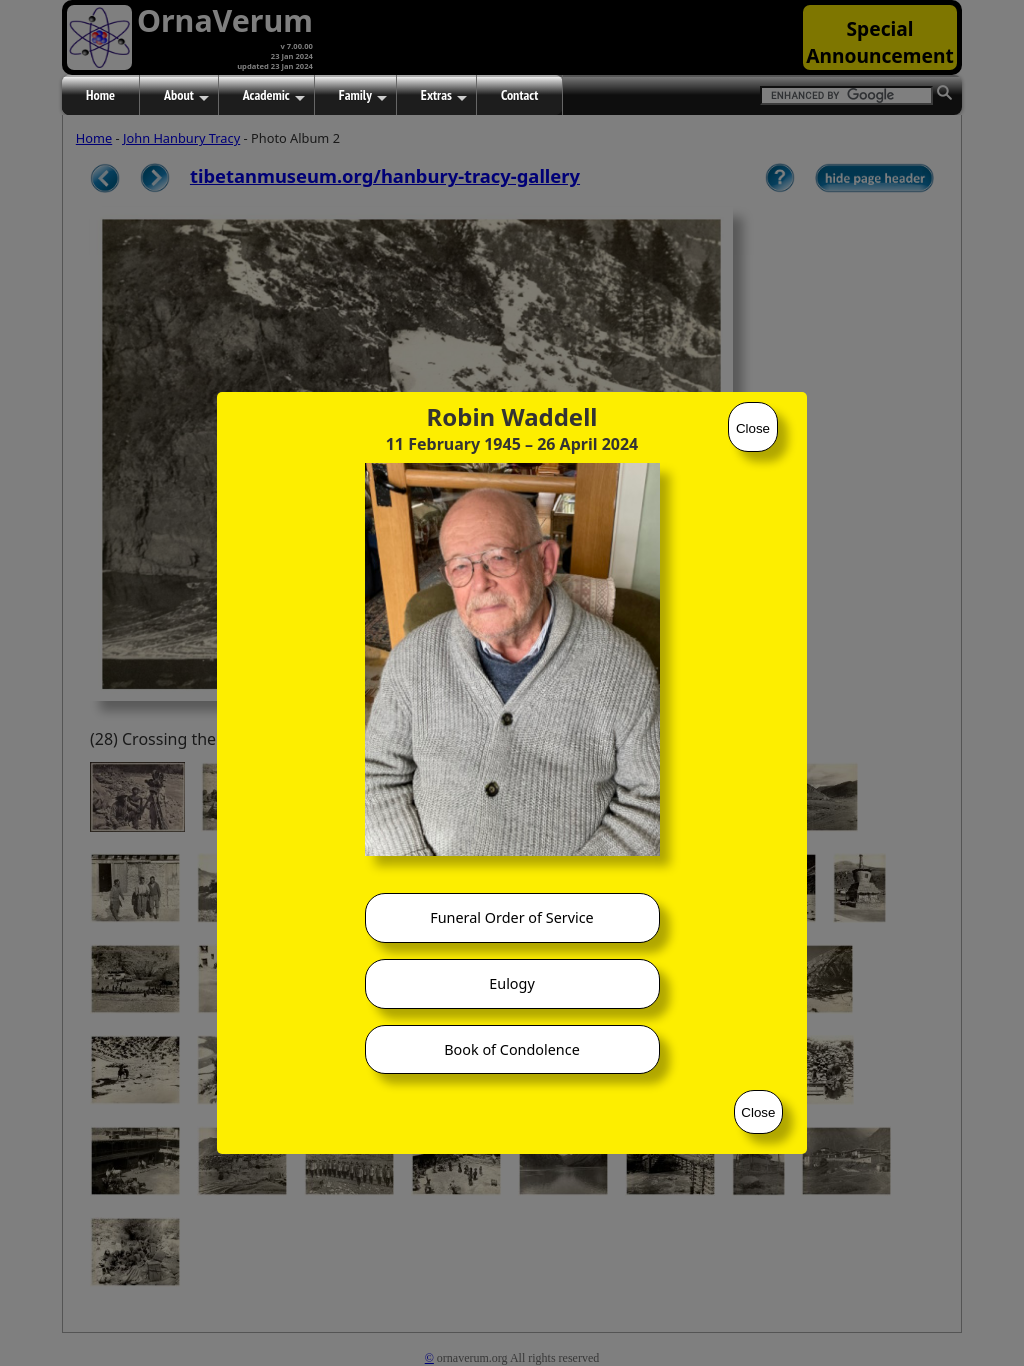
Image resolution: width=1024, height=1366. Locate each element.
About (186, 96)
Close (753, 428)
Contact (519, 95)
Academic (274, 96)
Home (100, 95)
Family (363, 96)
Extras (444, 96)
